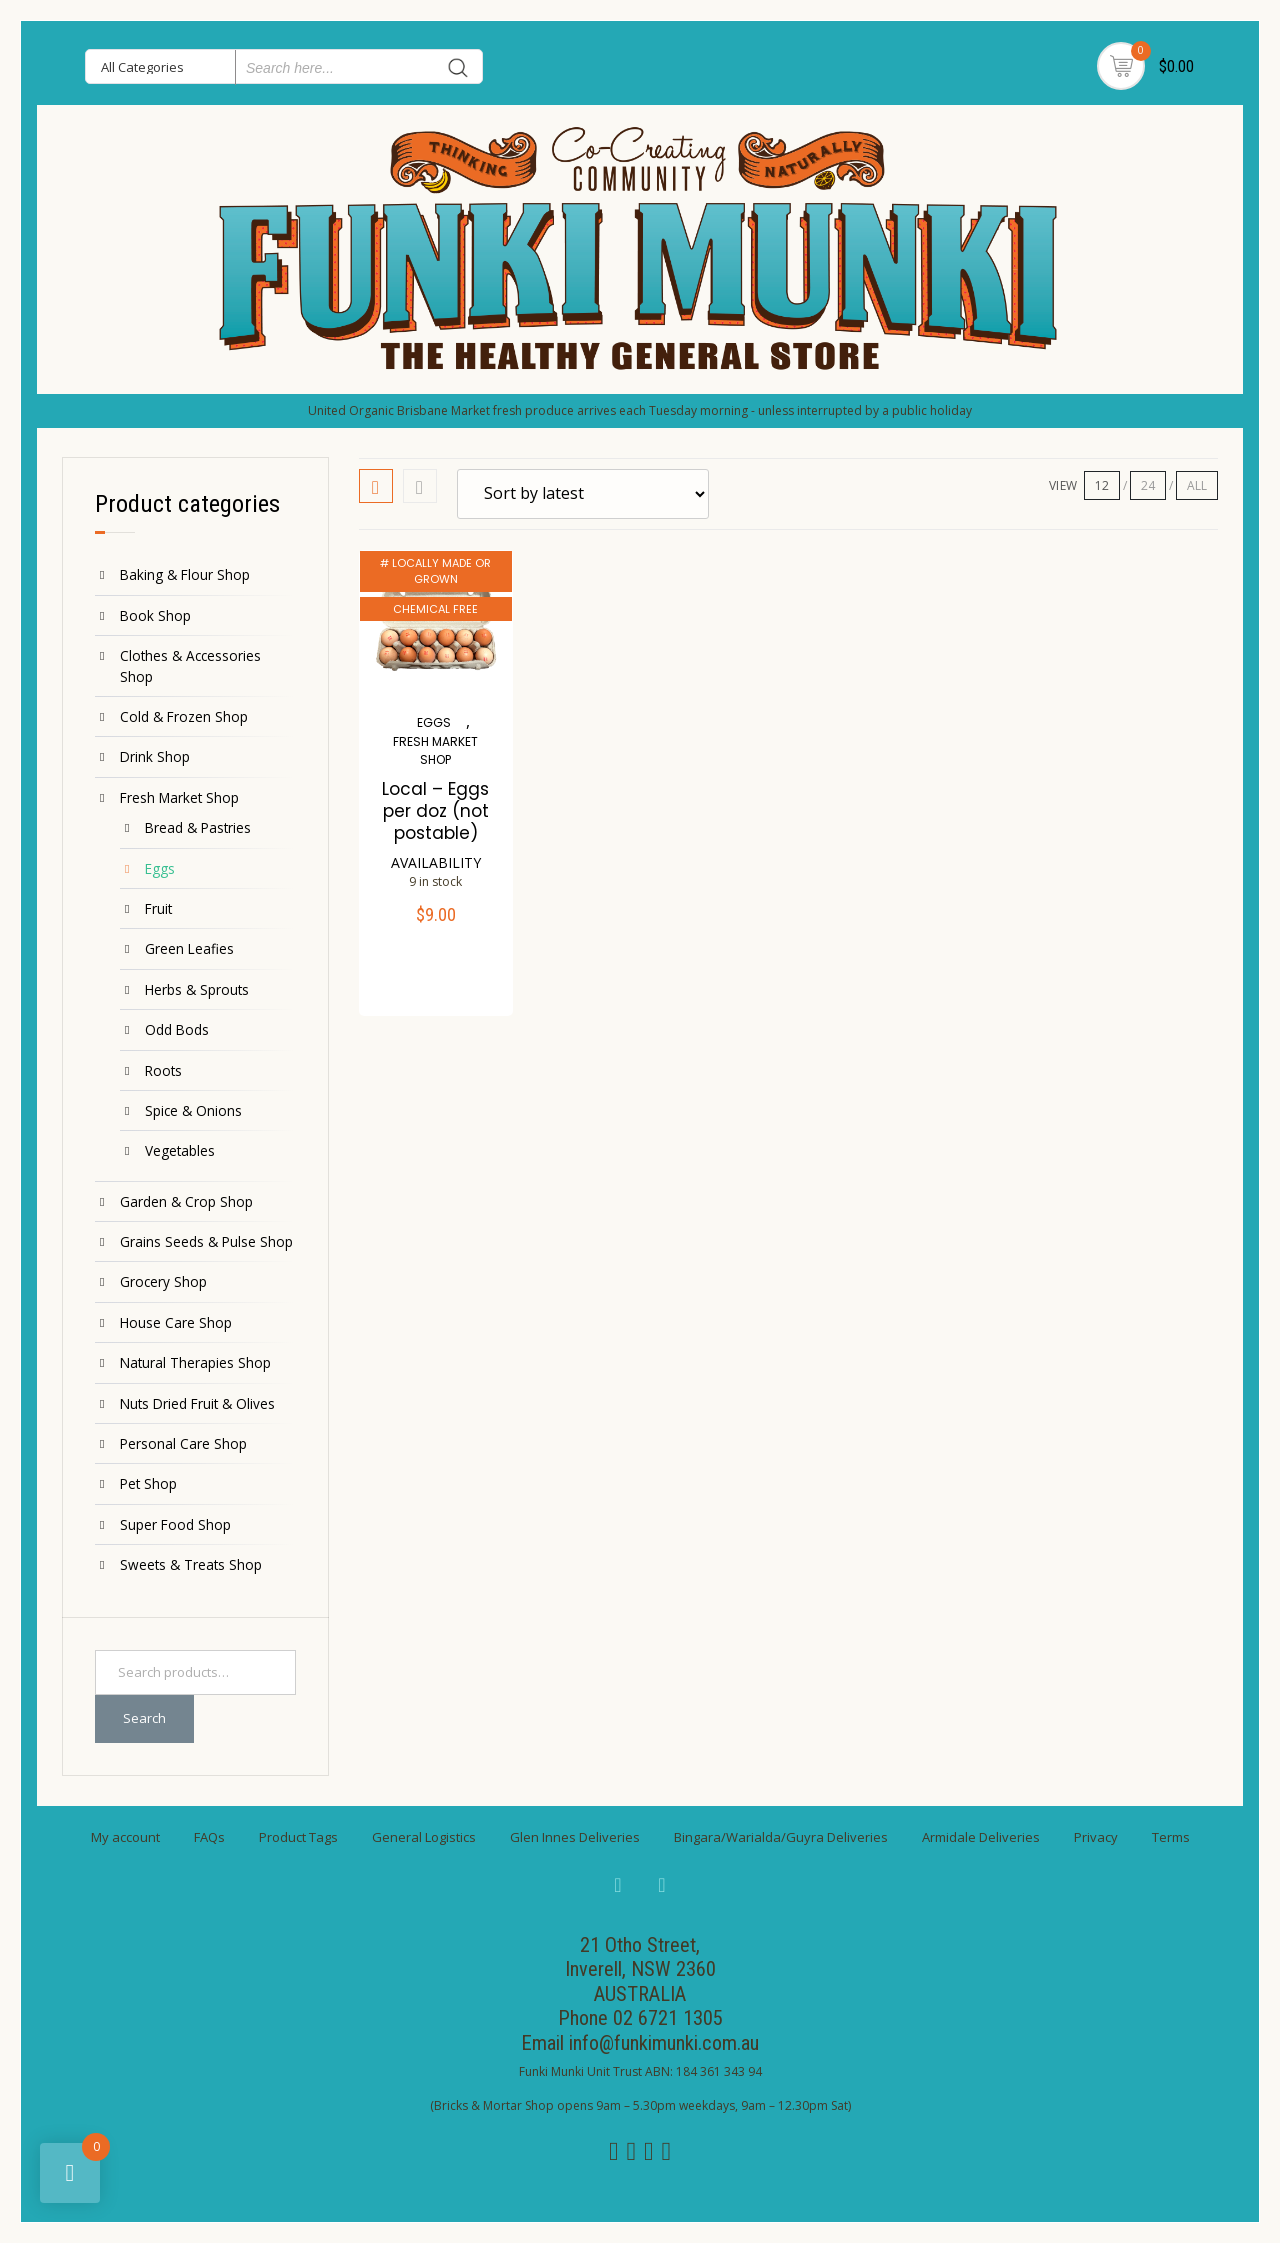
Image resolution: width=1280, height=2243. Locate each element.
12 (1102, 485)
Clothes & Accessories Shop (190, 665)
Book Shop (155, 615)
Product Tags (298, 1837)
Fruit (158, 908)
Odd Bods (177, 1029)
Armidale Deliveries (981, 1837)
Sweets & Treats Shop (191, 1564)
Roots (163, 1070)
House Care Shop (176, 1322)
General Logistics (424, 1837)
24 (1148, 485)
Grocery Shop (163, 1281)
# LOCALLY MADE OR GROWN (435, 571)
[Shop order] (583, 494)
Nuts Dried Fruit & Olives (197, 1403)
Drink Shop (155, 756)
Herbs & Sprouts (197, 989)
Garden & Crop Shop (186, 1201)
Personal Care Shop (183, 1443)
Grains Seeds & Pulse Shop (206, 1241)
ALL (1197, 485)
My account (125, 1837)
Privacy (1096, 1837)
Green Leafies (189, 948)
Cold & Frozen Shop (184, 716)
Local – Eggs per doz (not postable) (435, 811)
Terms (1171, 1837)
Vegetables (180, 1150)
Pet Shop (148, 1483)
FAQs (209, 1837)
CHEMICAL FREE (435, 609)
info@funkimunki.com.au (664, 2043)
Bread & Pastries (198, 827)
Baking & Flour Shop (185, 574)
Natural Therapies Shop (195, 1362)
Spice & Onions (193, 1110)
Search (144, 1718)
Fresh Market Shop (179, 797)
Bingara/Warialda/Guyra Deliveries (781, 1837)
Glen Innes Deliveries (575, 1837)
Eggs (160, 868)
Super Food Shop (175, 1524)
